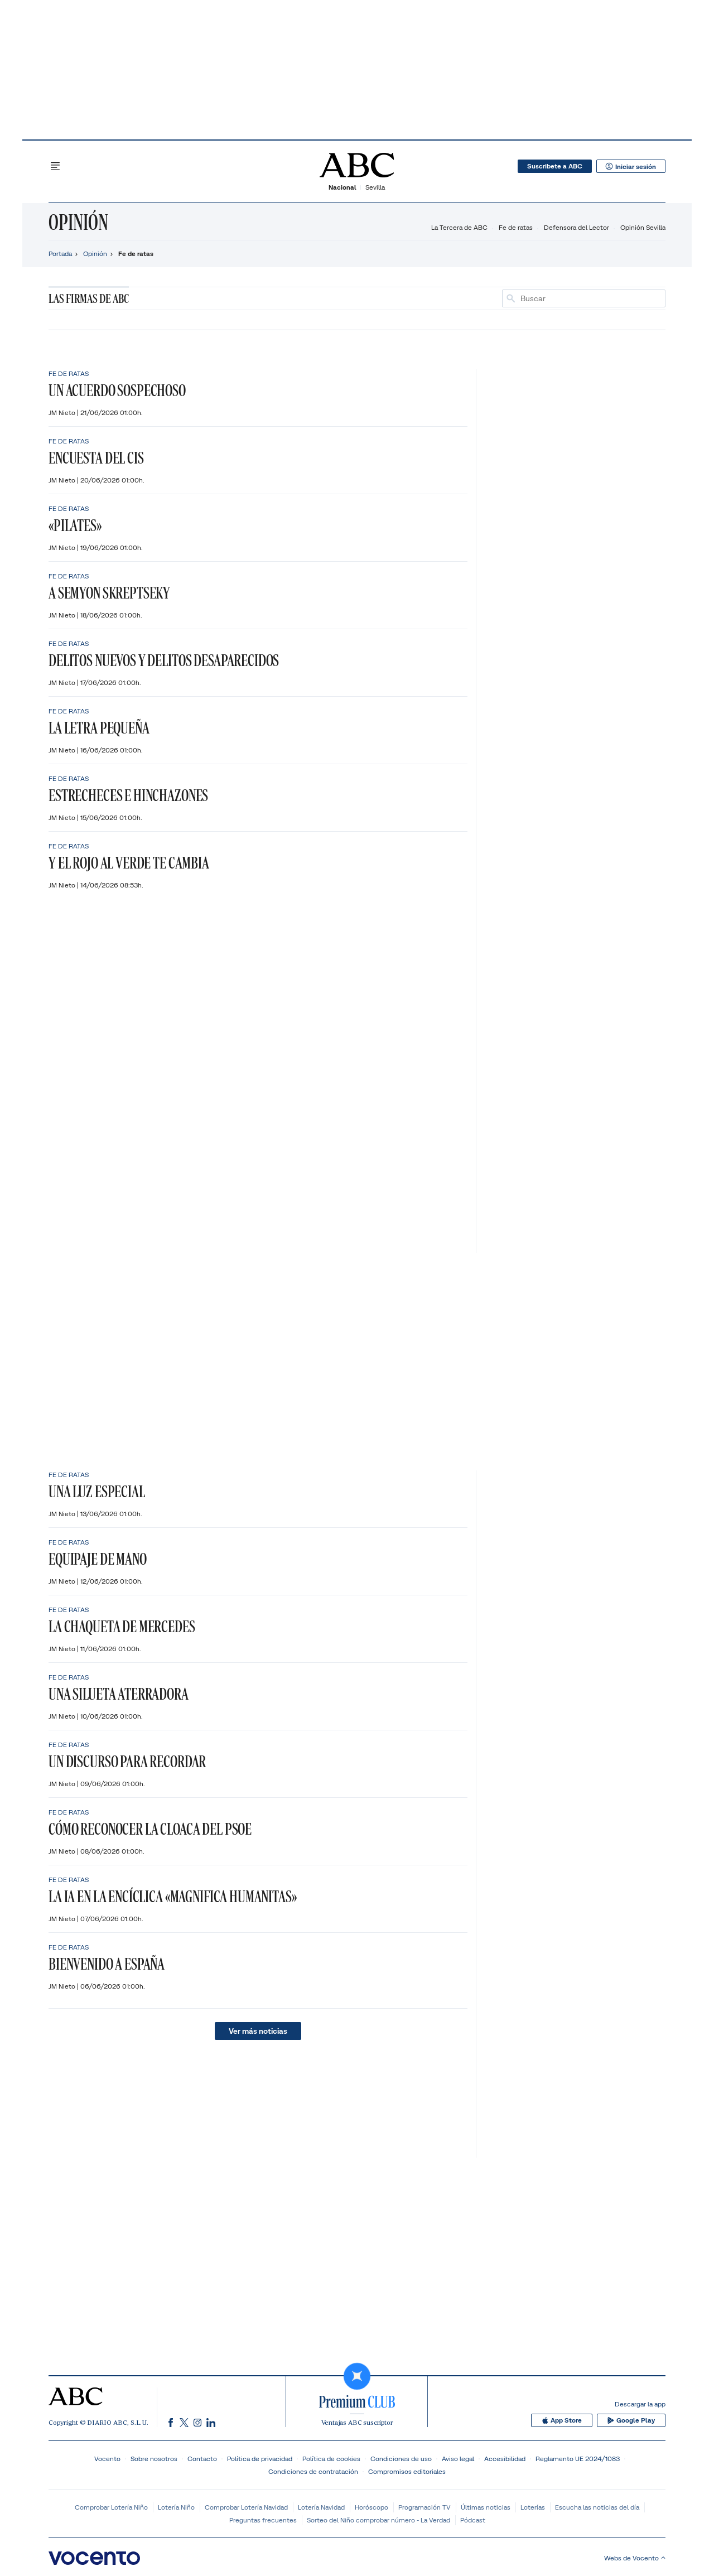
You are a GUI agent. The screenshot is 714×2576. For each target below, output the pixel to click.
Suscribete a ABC (554, 166)
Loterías (532, 2507)
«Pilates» (75, 525)
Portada (60, 253)
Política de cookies (331, 2458)
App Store (565, 2420)
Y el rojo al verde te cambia (129, 862)
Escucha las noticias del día (597, 2507)
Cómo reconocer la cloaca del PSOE (150, 1829)
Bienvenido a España (107, 1964)
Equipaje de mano (98, 1559)
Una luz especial (97, 1491)
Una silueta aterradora (119, 1694)
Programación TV (424, 2507)
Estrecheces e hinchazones (128, 795)
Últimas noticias (485, 2507)
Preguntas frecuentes (263, 2520)
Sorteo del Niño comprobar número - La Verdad (378, 2520)
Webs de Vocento (634, 2558)
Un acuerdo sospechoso (117, 390)
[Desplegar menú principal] (55, 166)
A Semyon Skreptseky (109, 592)
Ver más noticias (258, 2031)
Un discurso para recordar (127, 1761)
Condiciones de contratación (313, 2471)
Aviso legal (458, 2458)
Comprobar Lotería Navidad (246, 2507)
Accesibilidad (504, 2458)
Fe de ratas (516, 227)
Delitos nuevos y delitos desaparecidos (164, 660)
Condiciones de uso (401, 2458)
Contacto (202, 2458)
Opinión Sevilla (642, 227)
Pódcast (472, 2520)
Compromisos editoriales (407, 2471)
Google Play (632, 2420)
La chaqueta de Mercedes (122, 1626)
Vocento (107, 2458)
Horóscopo (371, 2507)
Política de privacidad (259, 2458)
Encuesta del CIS (96, 457)
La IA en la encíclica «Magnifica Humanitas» (173, 1896)
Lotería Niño (176, 2507)
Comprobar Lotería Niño (111, 2507)
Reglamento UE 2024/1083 (578, 2458)
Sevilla (375, 187)
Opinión (78, 222)
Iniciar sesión (630, 166)
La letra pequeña (99, 727)
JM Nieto (63, 412)
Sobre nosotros (154, 2458)
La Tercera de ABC (459, 227)
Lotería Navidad (321, 2507)
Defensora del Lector (576, 227)
